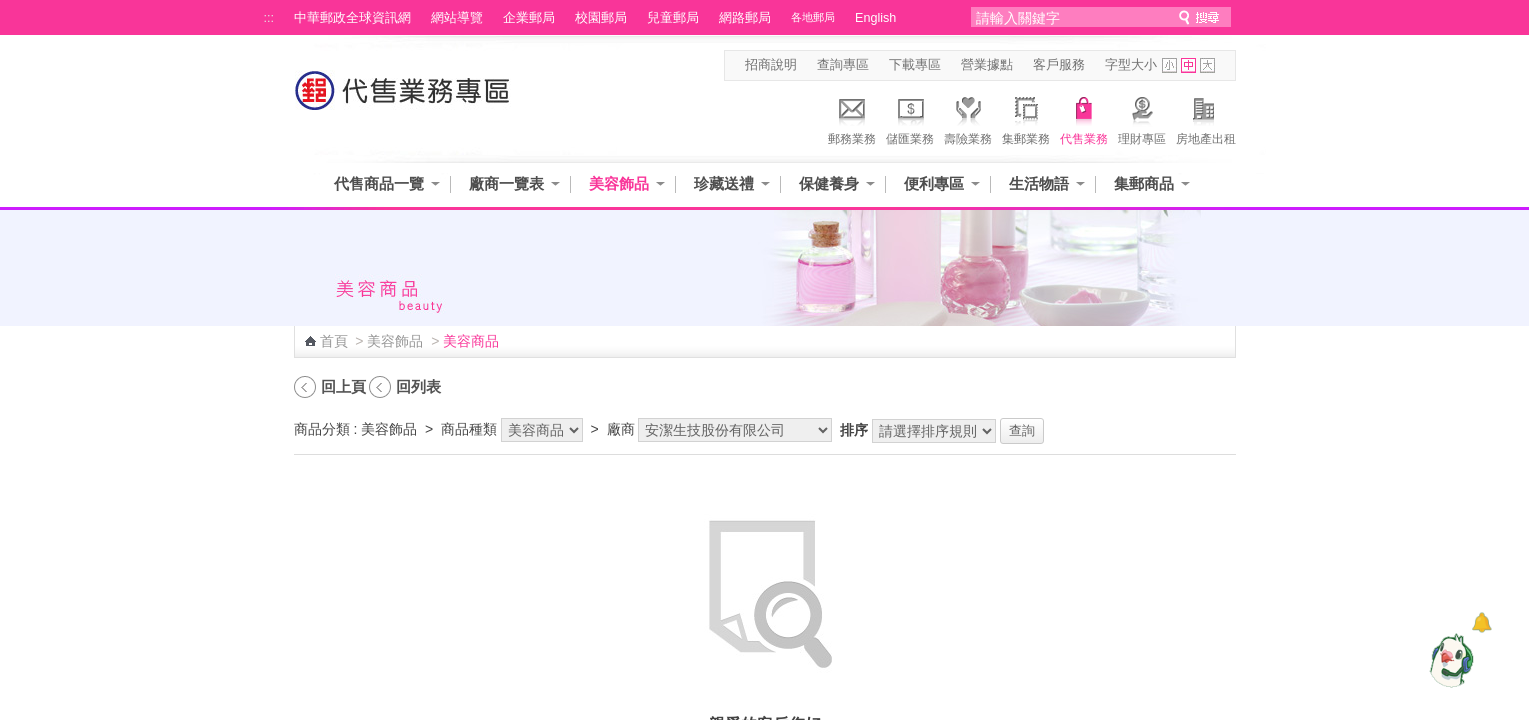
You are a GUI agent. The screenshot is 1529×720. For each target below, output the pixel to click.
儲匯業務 (910, 118)
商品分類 (322, 429)
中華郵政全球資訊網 (352, 18)
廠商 (621, 429)
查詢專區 (843, 65)
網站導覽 (457, 18)
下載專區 (915, 65)
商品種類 (469, 429)
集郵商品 (1144, 183)
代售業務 (1084, 118)
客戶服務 (1059, 65)
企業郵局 (529, 18)
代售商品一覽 (379, 183)
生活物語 (1039, 183)
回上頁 (343, 386)
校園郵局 (601, 18)
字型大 (1207, 65)
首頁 (334, 341)
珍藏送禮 (724, 183)
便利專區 (934, 183)
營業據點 (987, 65)
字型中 (1188, 65)
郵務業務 (852, 118)
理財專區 (1142, 118)
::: (269, 18)
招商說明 (771, 65)
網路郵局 (745, 18)
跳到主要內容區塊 (10, 10)
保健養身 (829, 183)
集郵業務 (1026, 118)
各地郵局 (813, 17)
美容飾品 (619, 183)
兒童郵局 (673, 18)
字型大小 (1131, 65)
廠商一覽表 (506, 183)
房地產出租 (1206, 118)
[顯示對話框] (1481, 622)
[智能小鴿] (1449, 660)
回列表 (418, 386)
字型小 (1169, 65)
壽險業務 (968, 118)
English (875, 18)
